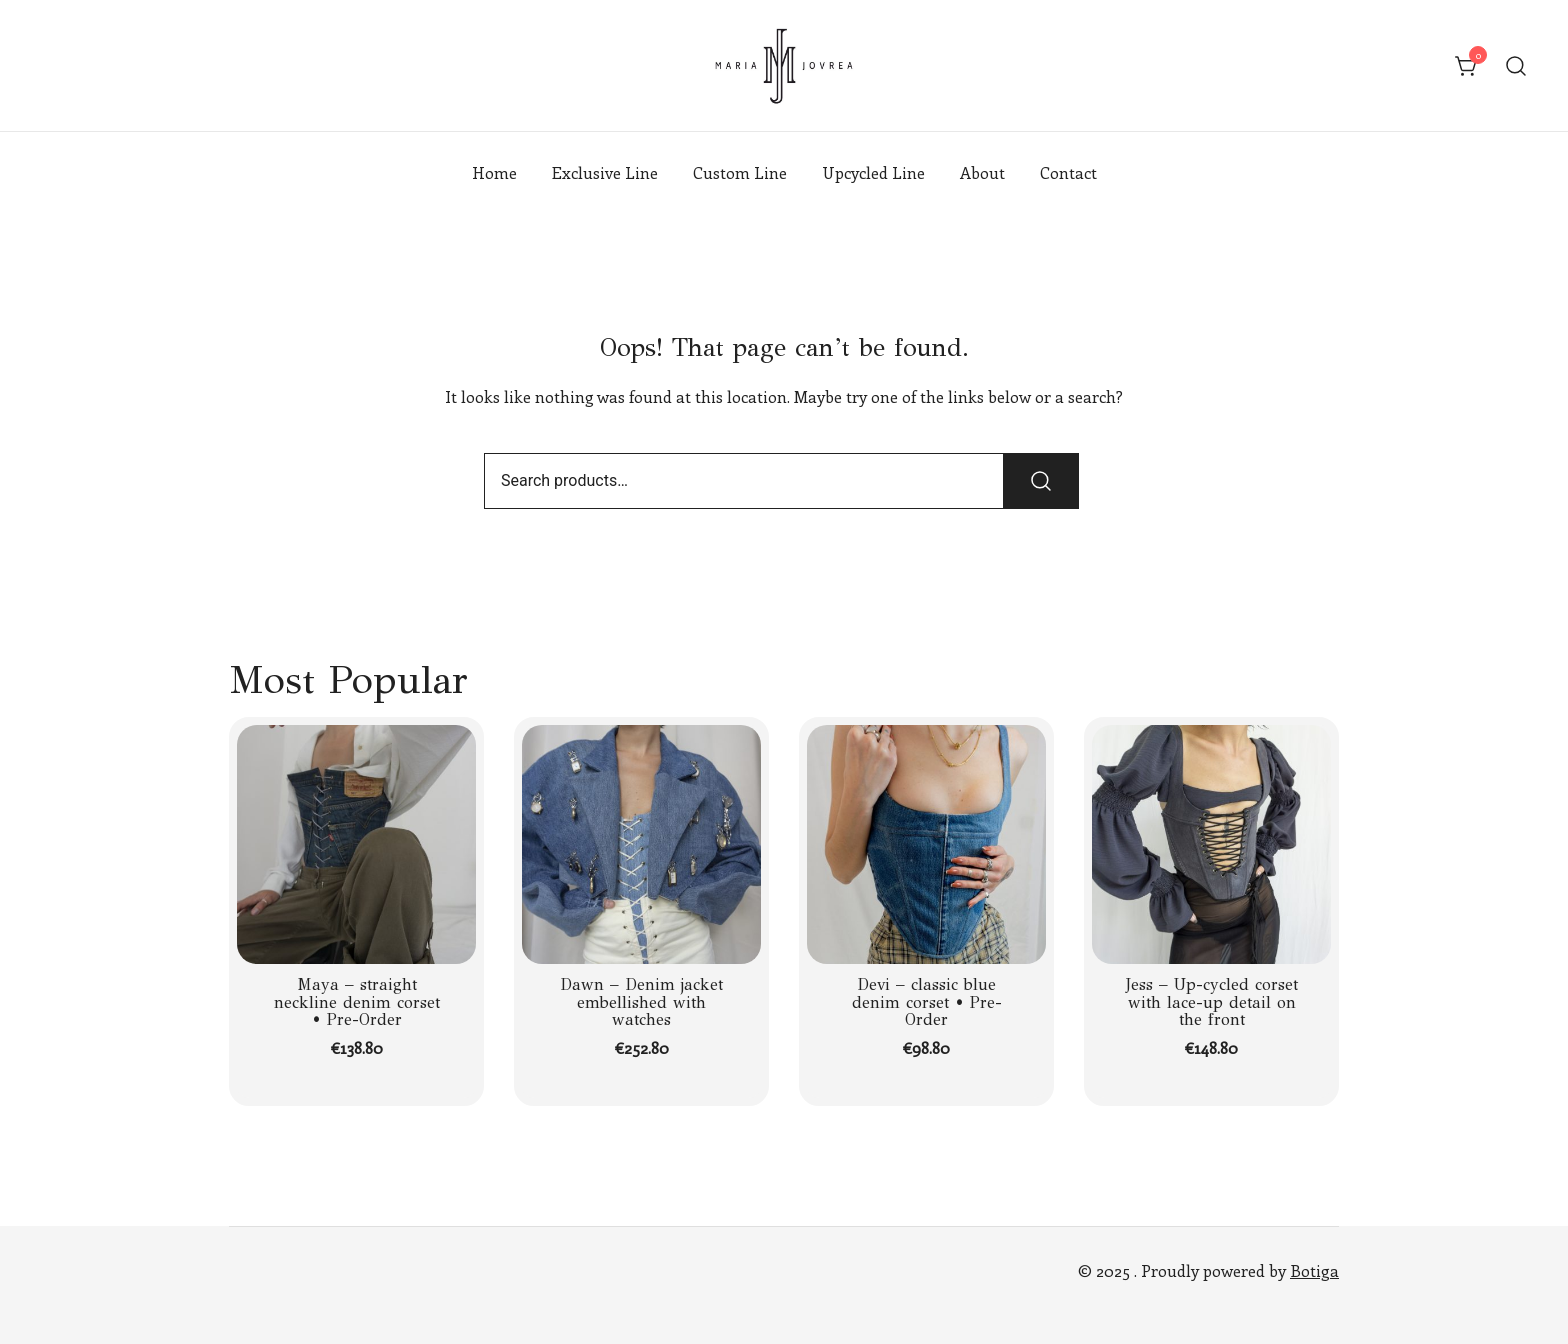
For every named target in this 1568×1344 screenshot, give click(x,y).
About (982, 172)
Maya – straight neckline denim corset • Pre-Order (357, 1002)
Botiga (1314, 1270)
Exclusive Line (605, 172)
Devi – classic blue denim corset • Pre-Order (927, 1002)
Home (494, 172)
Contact (1068, 172)
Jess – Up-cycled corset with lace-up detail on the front (1211, 1002)
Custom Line (740, 172)
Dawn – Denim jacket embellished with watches (641, 1002)
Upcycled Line (873, 172)
